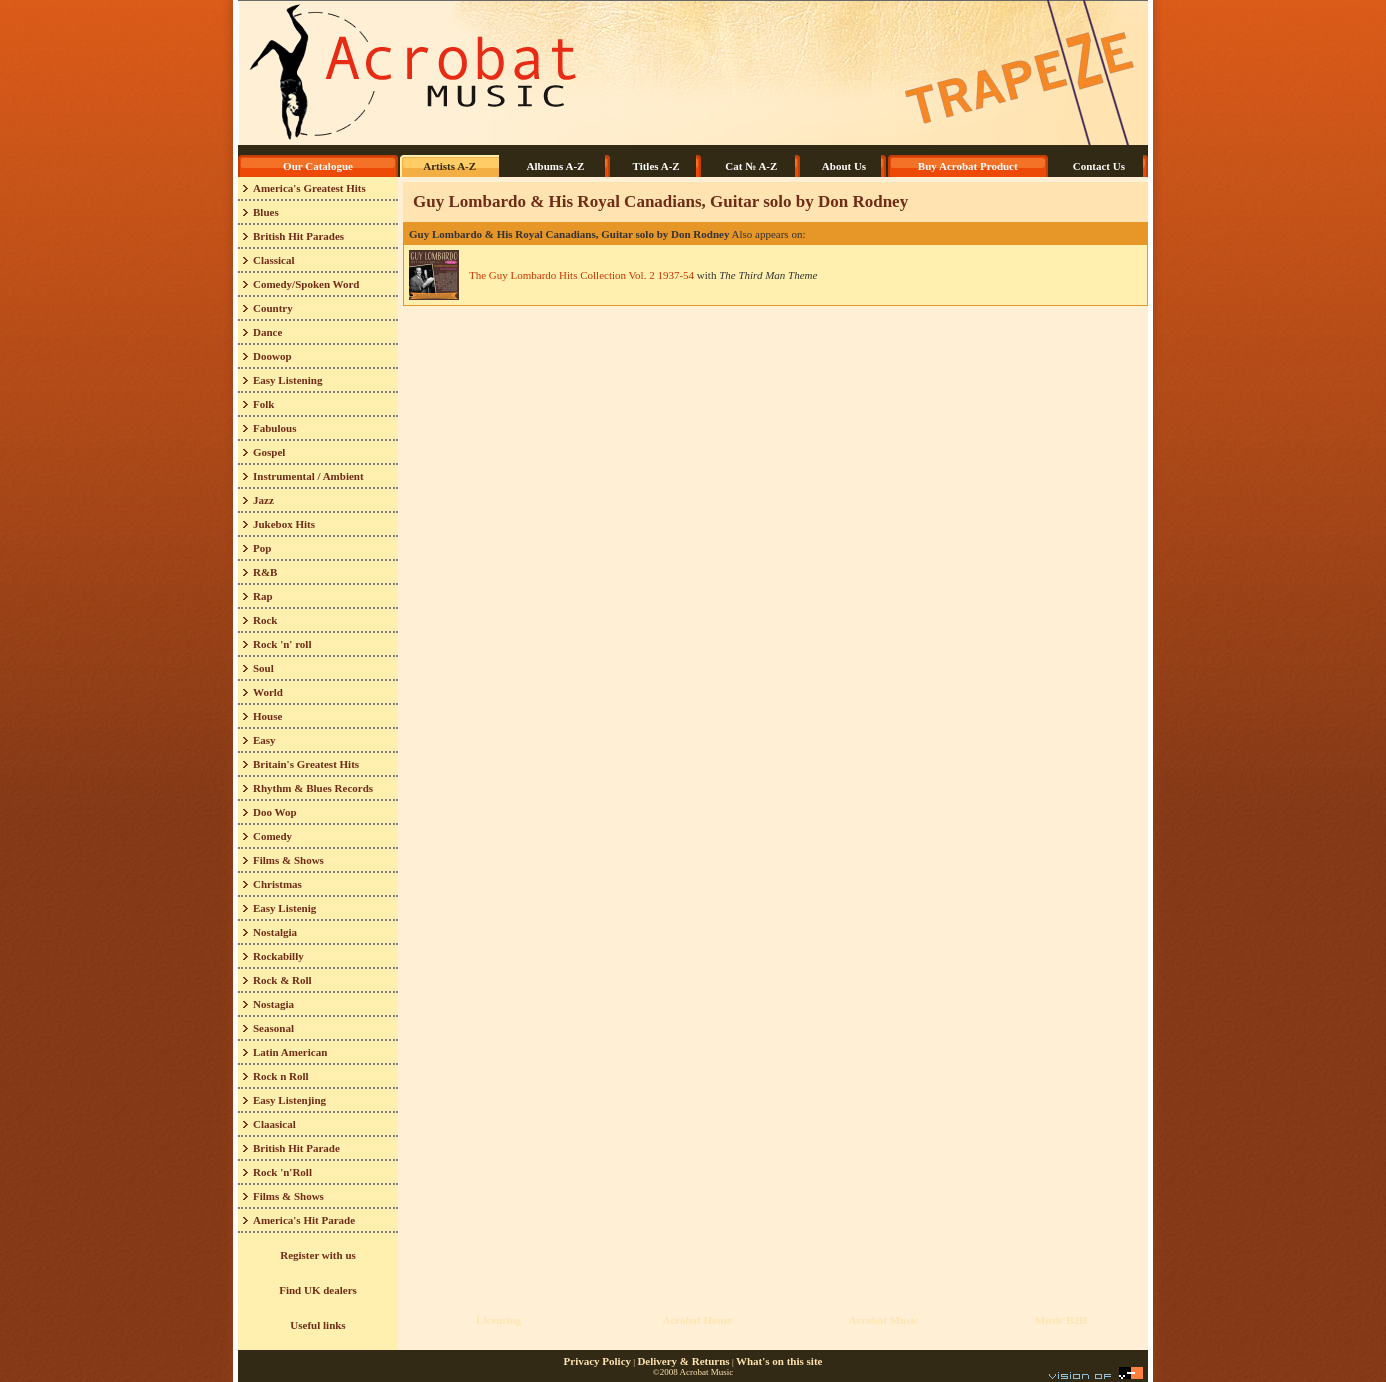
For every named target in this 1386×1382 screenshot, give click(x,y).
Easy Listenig (284, 908)
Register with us (318, 1255)
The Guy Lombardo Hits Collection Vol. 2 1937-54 (581, 275)
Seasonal (273, 1028)
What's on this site (779, 1361)
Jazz (263, 500)
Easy (264, 740)
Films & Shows (288, 860)
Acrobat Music (884, 1320)
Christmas (277, 884)
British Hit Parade (296, 1148)
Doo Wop (275, 812)
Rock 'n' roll (282, 644)
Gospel (269, 452)
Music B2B (1061, 1320)
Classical (274, 260)
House (267, 716)
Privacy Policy (598, 1361)
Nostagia (273, 1004)
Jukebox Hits (284, 524)
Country (273, 308)
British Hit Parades (298, 236)
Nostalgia (275, 932)
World (268, 692)
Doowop (272, 356)
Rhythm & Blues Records (313, 788)
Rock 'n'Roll (282, 1172)
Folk (263, 404)
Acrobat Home (696, 1320)
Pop (262, 548)
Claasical (274, 1124)
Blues (266, 212)
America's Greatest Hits (309, 188)
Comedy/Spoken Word (306, 284)
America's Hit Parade (304, 1220)
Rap (263, 596)
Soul (263, 668)
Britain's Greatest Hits (306, 764)
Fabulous (274, 428)
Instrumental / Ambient (308, 476)
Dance (267, 332)
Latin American (290, 1052)
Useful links (317, 1325)
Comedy (272, 836)
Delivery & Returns (683, 1361)
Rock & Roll (282, 980)
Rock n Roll (281, 1076)
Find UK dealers (318, 1290)
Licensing (498, 1320)
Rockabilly (278, 956)
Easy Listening (287, 380)
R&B (265, 572)
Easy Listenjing (289, 1100)
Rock (265, 620)
